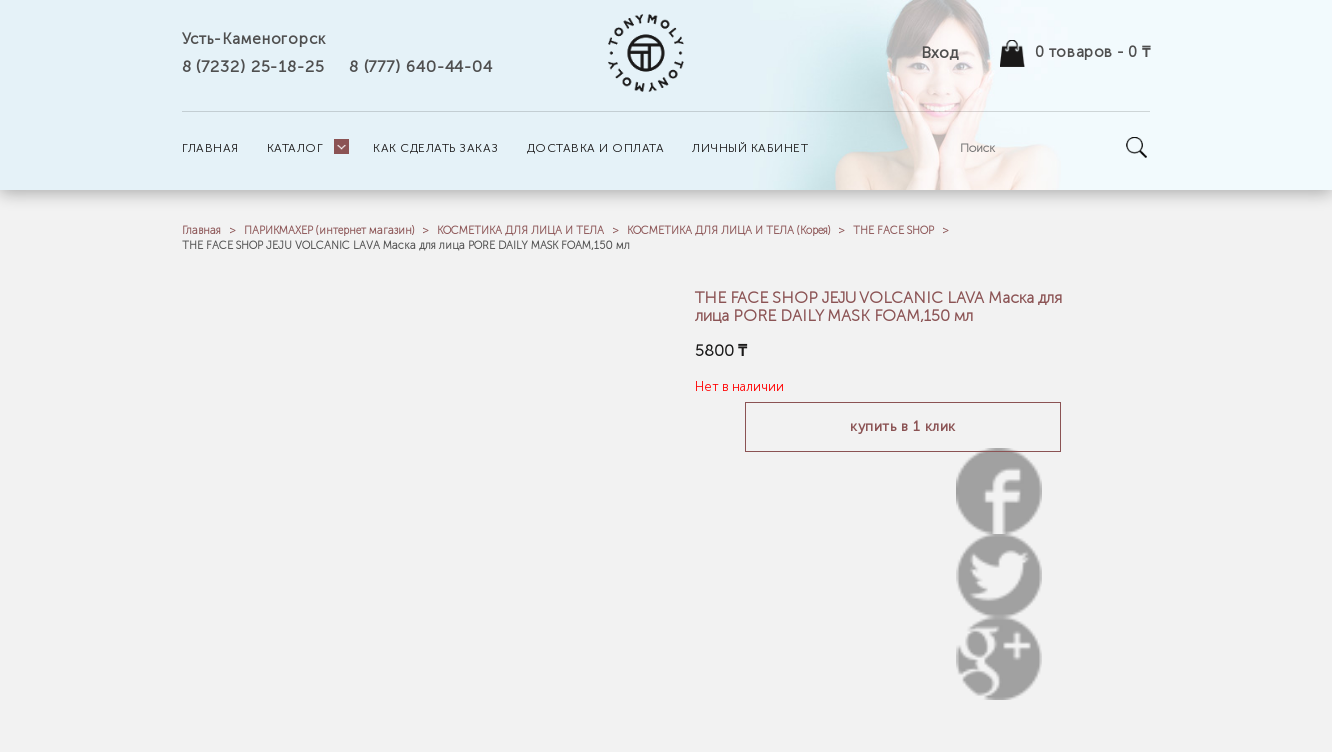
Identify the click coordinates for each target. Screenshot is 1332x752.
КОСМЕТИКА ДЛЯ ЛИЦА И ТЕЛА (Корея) (728, 230)
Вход (939, 52)
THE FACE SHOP (893, 230)
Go (1137, 147)
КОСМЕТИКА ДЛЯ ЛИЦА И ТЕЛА (520, 230)
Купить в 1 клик (903, 426)
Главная (201, 230)
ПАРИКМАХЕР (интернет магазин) (329, 230)
